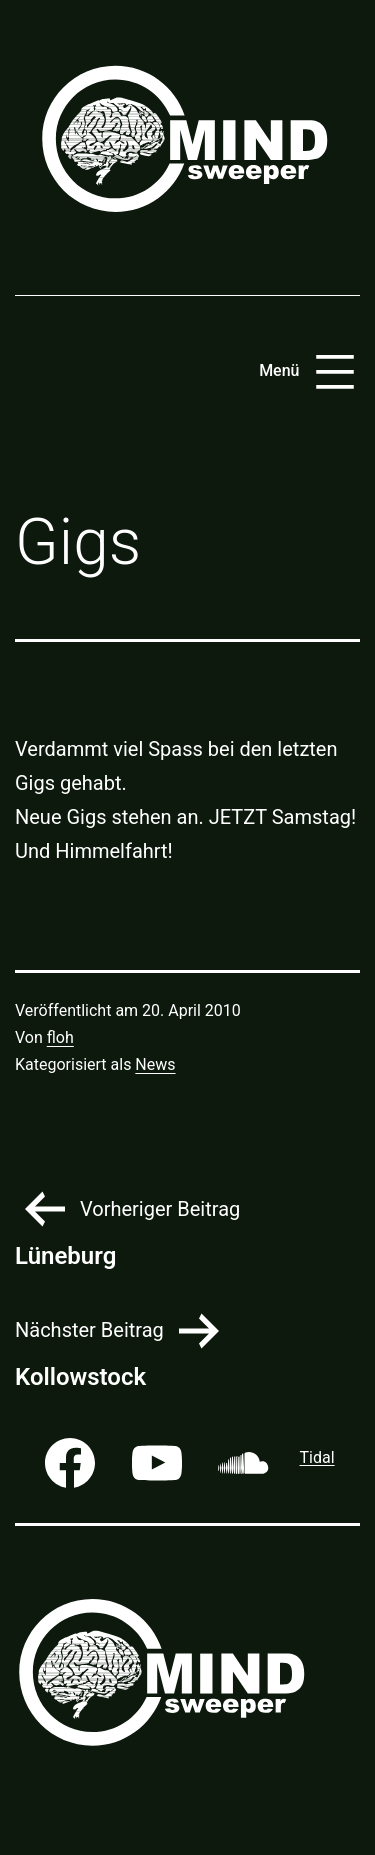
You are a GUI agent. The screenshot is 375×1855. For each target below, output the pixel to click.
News (155, 1064)
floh (60, 1037)
